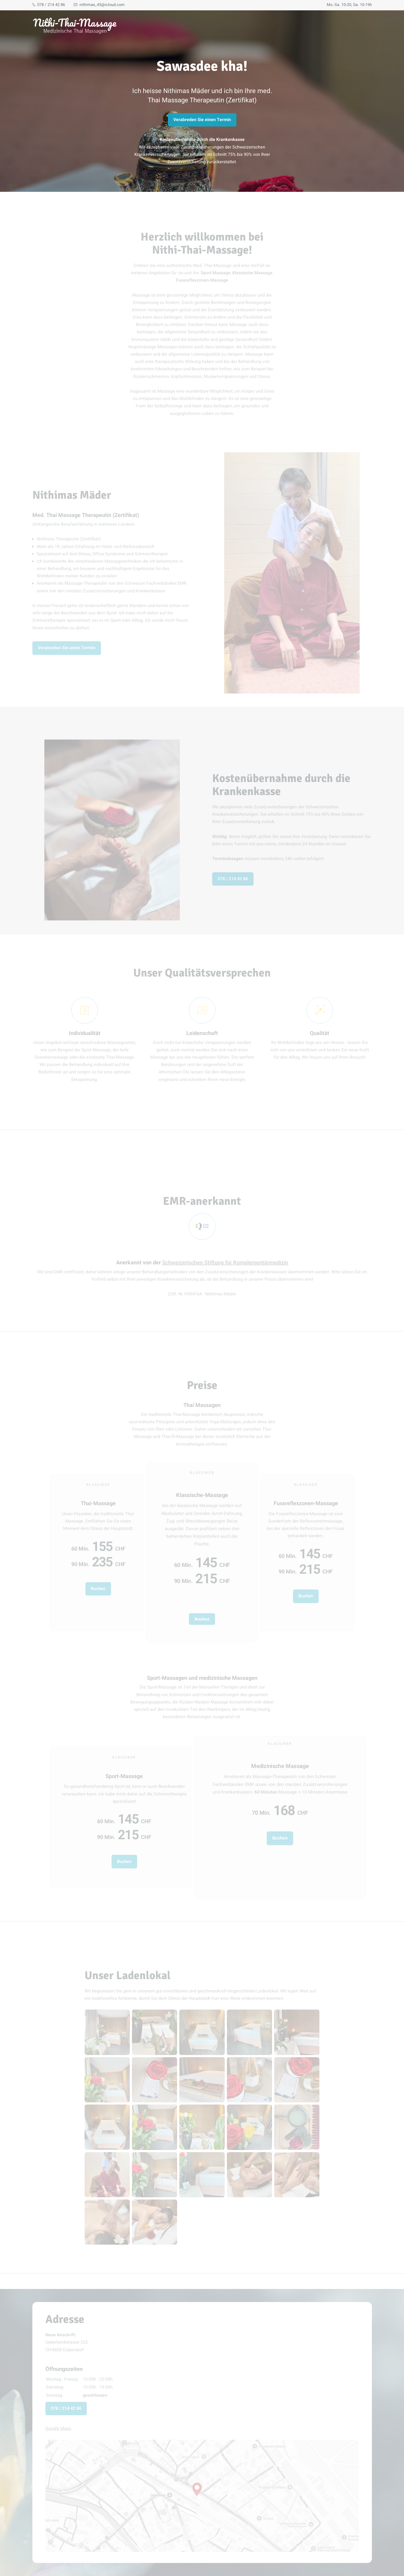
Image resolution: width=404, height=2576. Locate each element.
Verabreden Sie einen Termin (202, 119)
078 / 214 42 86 (48, 5)
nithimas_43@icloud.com (99, 5)
